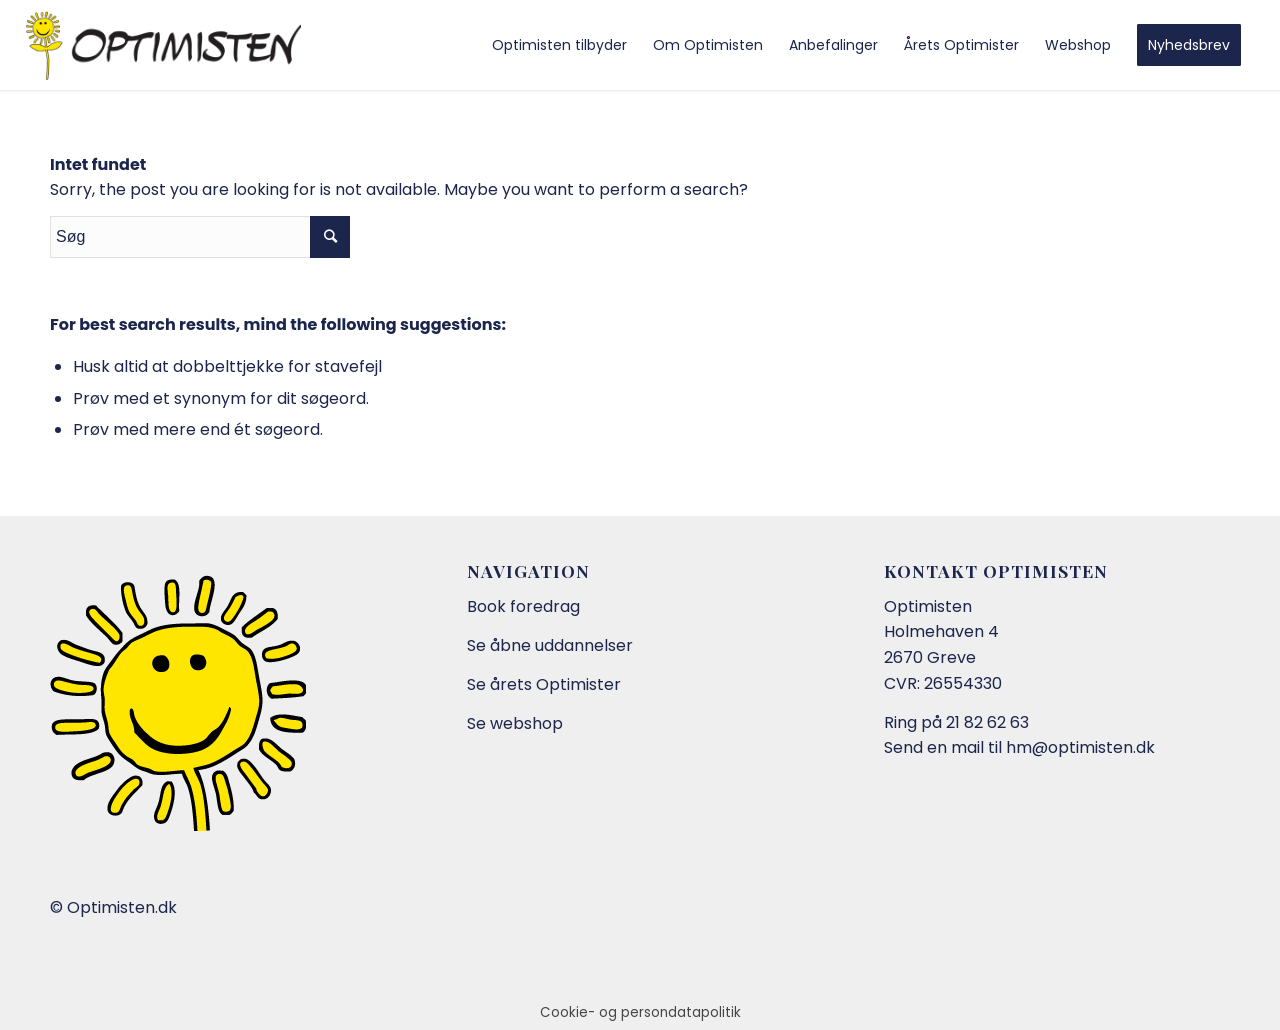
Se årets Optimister (544, 684)
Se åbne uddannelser (550, 645)
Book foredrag (523, 606)
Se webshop (515, 723)
